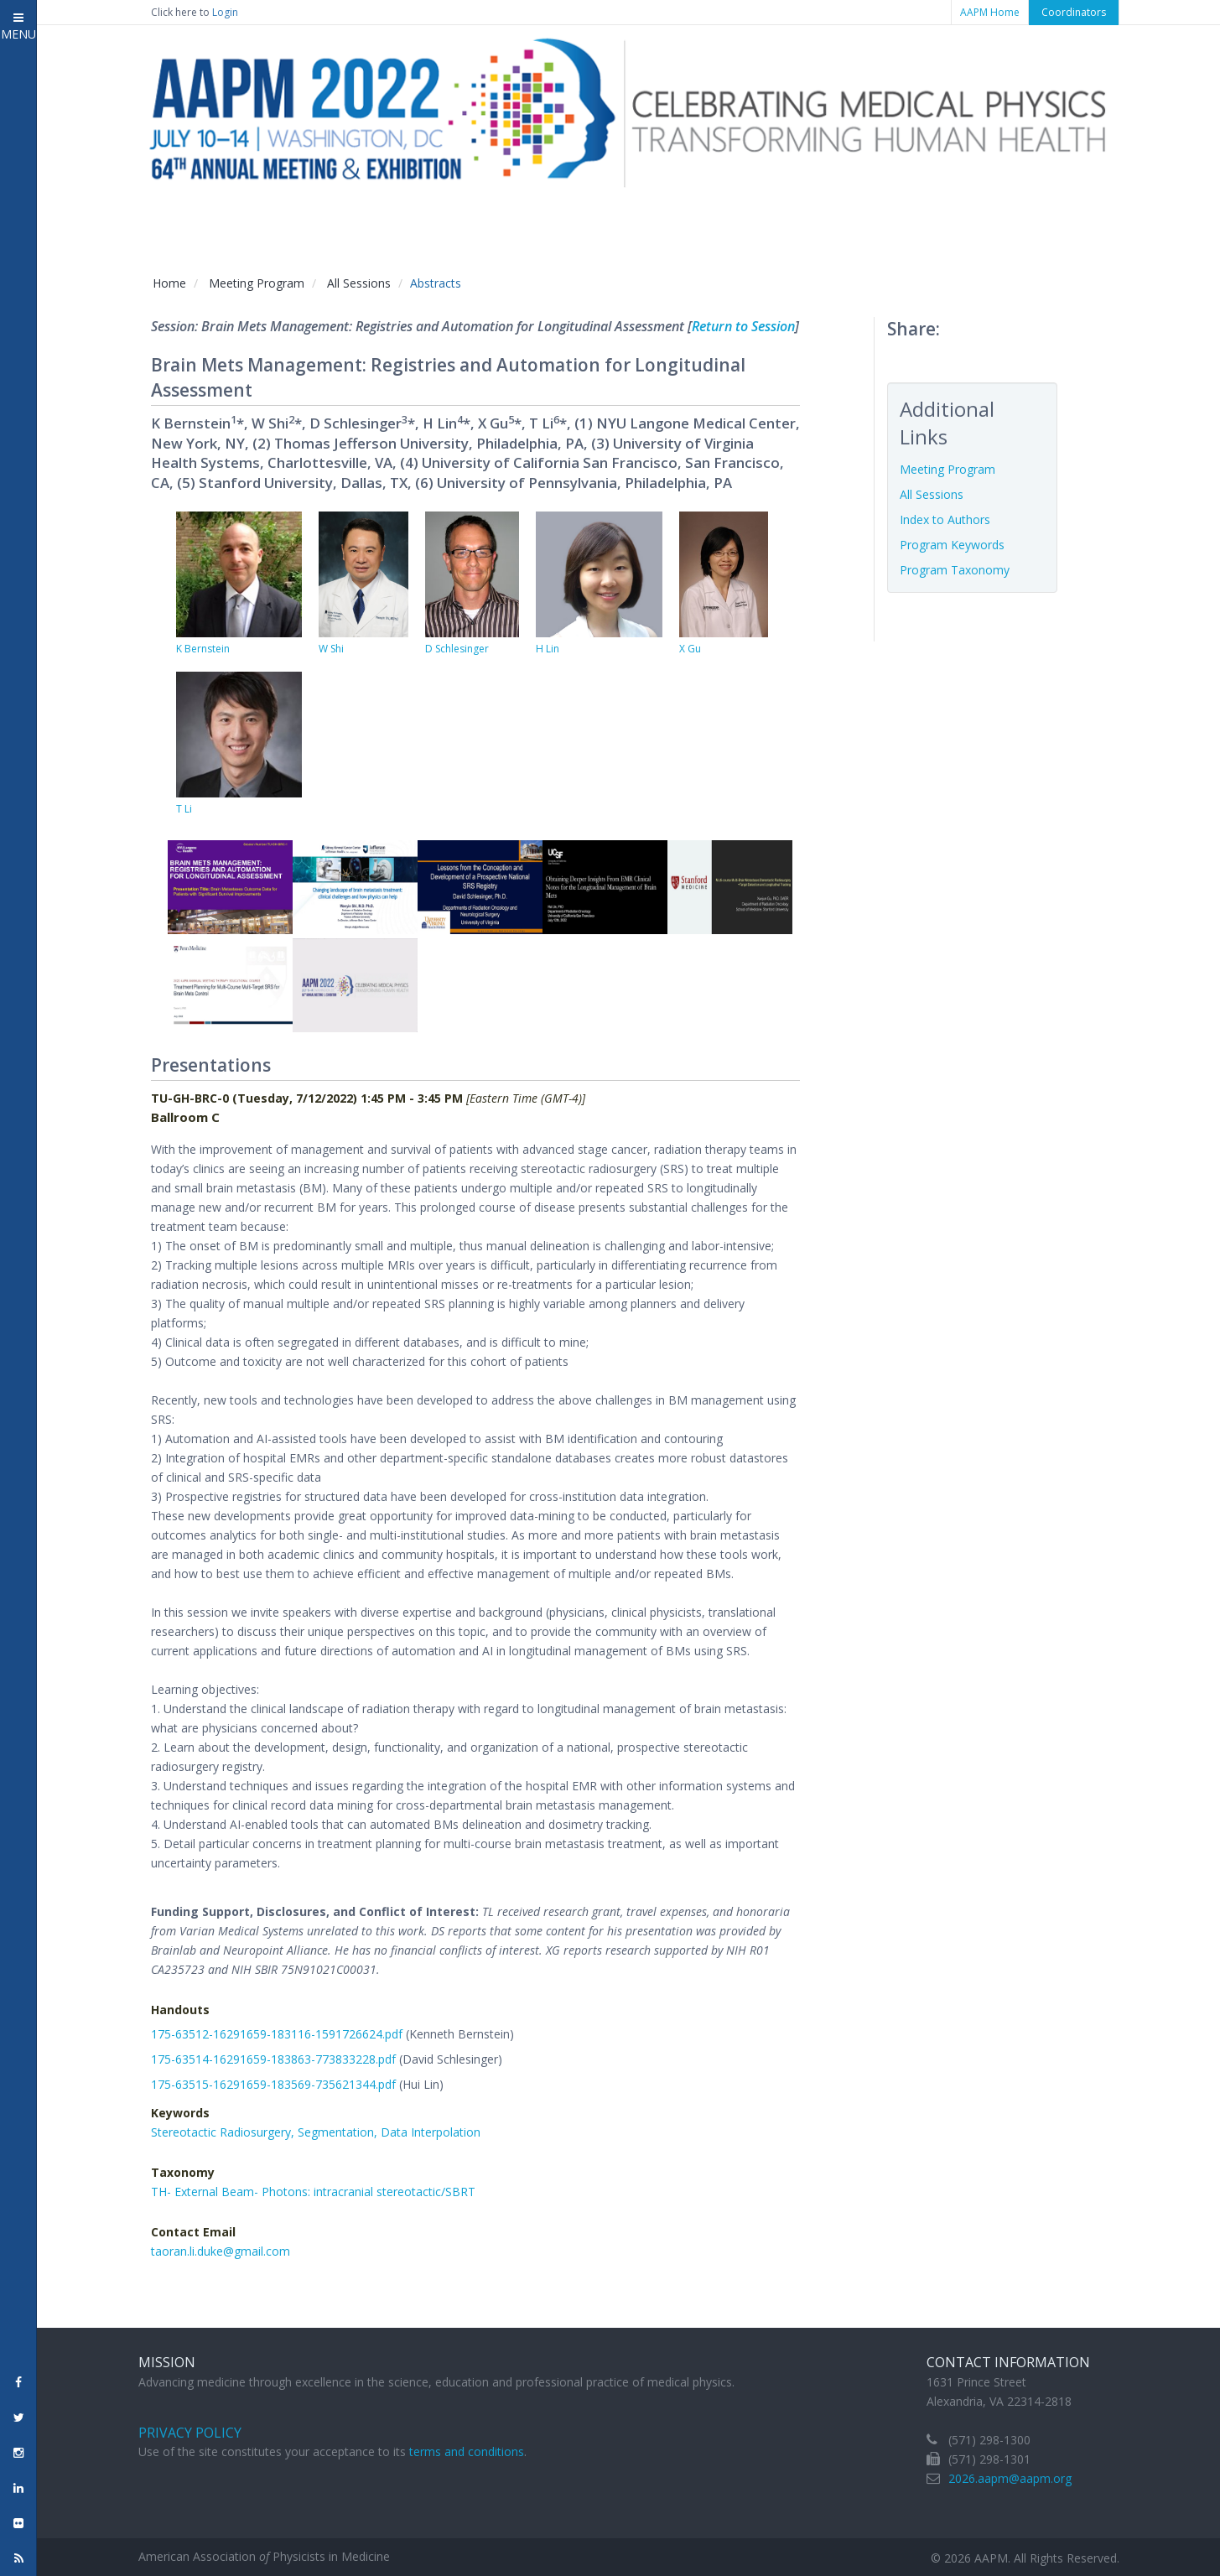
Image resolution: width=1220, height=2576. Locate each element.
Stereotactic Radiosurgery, (224, 2132)
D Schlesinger (457, 648)
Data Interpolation (430, 2132)
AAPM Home (990, 12)
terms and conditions (466, 2451)
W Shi (331, 648)
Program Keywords (952, 545)
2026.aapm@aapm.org (1010, 2478)
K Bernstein (203, 648)
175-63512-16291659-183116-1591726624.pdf (276, 2034)
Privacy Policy (189, 2432)
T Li (184, 809)
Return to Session (743, 326)
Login (225, 12)
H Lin (547, 648)
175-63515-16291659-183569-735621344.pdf (273, 2084)
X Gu (690, 648)
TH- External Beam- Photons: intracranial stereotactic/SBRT (313, 2191)
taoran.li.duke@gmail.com (220, 2251)
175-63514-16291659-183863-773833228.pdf (273, 2059)
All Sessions (359, 283)
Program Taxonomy (955, 570)
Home (169, 283)
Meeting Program (256, 283)
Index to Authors (945, 519)
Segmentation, (339, 2132)
